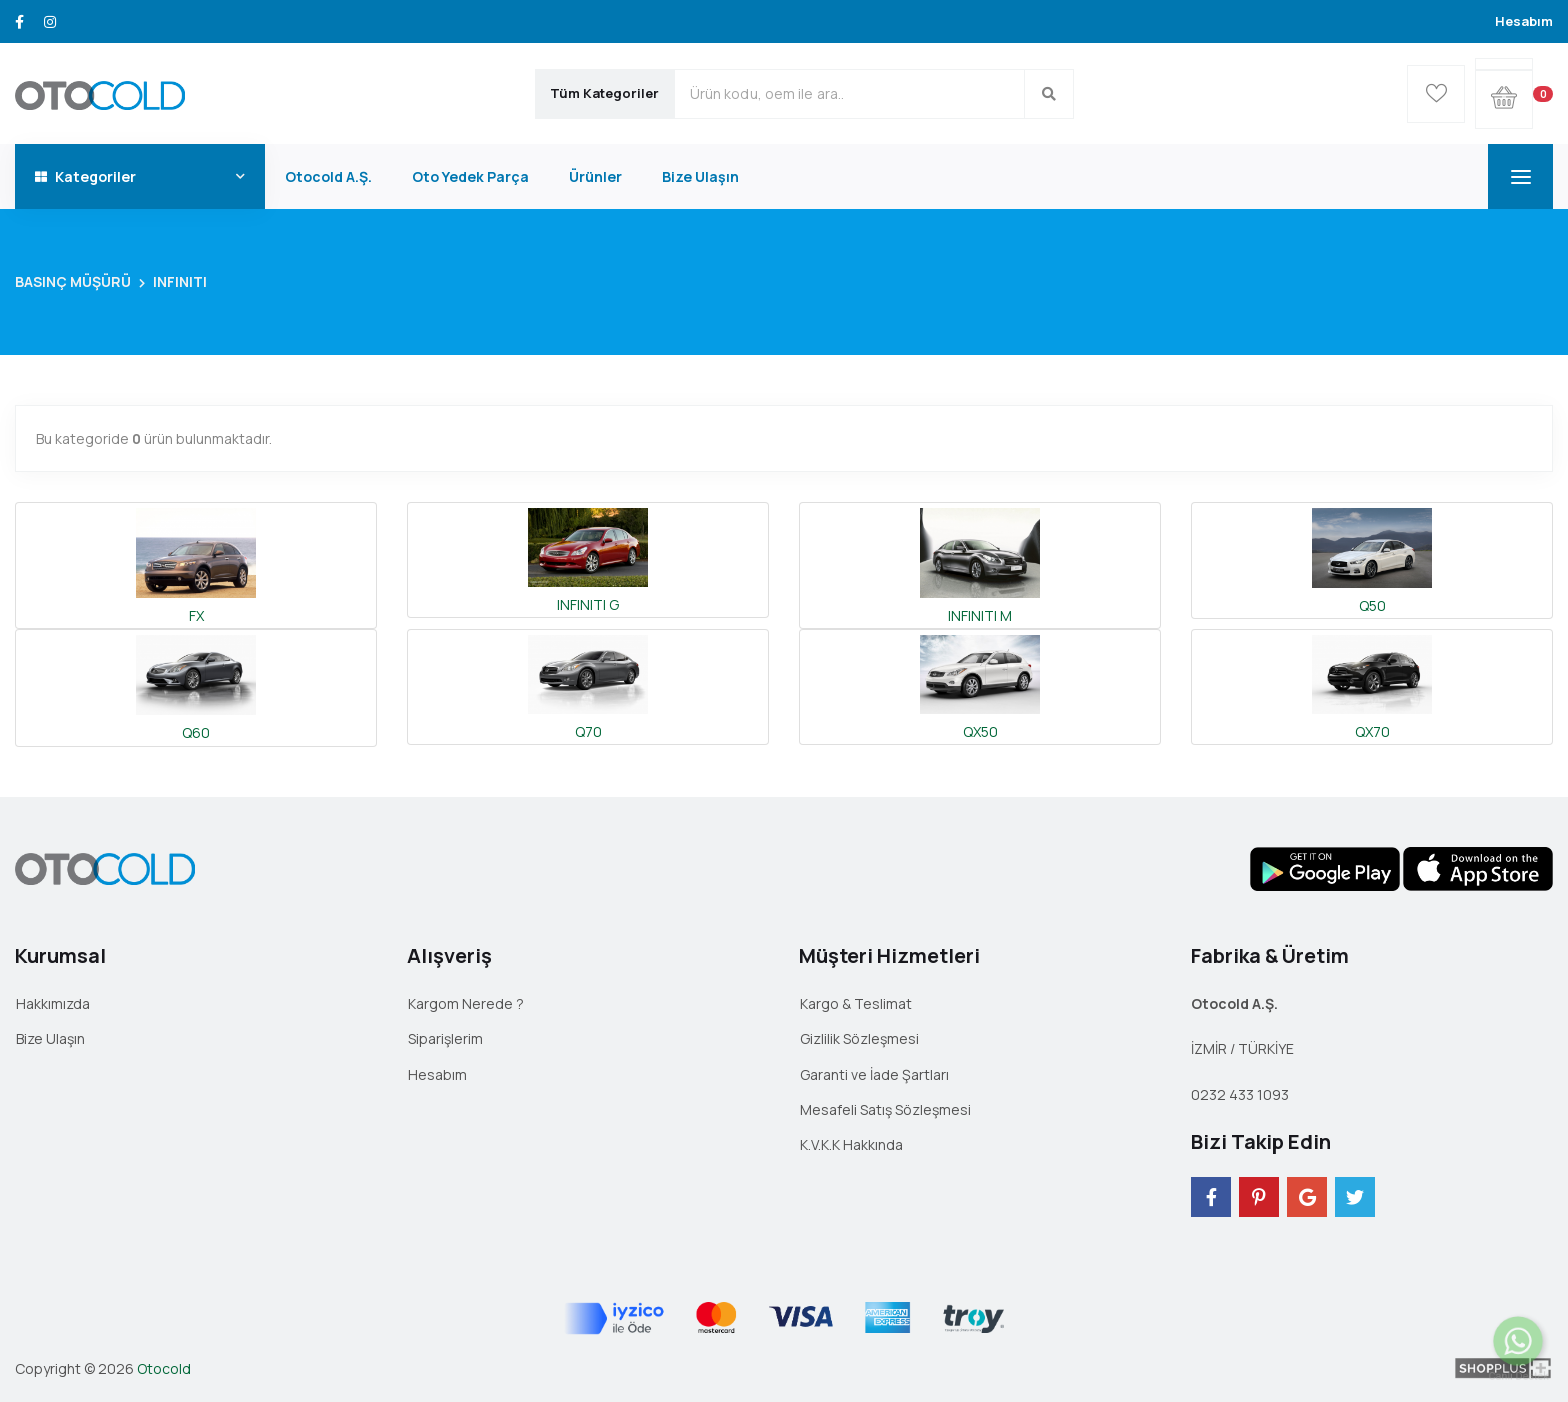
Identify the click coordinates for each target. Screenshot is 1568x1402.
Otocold (164, 1368)
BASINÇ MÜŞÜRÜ (73, 281)
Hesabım (1524, 21)
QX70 (1372, 685)
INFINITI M (980, 564)
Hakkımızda (53, 1003)
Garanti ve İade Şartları (874, 1074)
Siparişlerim (445, 1038)
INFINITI (180, 281)
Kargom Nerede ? (466, 1003)
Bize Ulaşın (700, 176)
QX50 (980, 685)
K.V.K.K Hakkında (851, 1144)
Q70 (588, 685)
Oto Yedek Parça (470, 176)
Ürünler (595, 176)
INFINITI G (588, 558)
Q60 (196, 686)
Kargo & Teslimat (856, 1003)
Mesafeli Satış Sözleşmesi (885, 1109)
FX (196, 564)
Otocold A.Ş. (328, 176)
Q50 (1372, 559)
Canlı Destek (1518, 1366)
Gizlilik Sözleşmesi (859, 1038)
